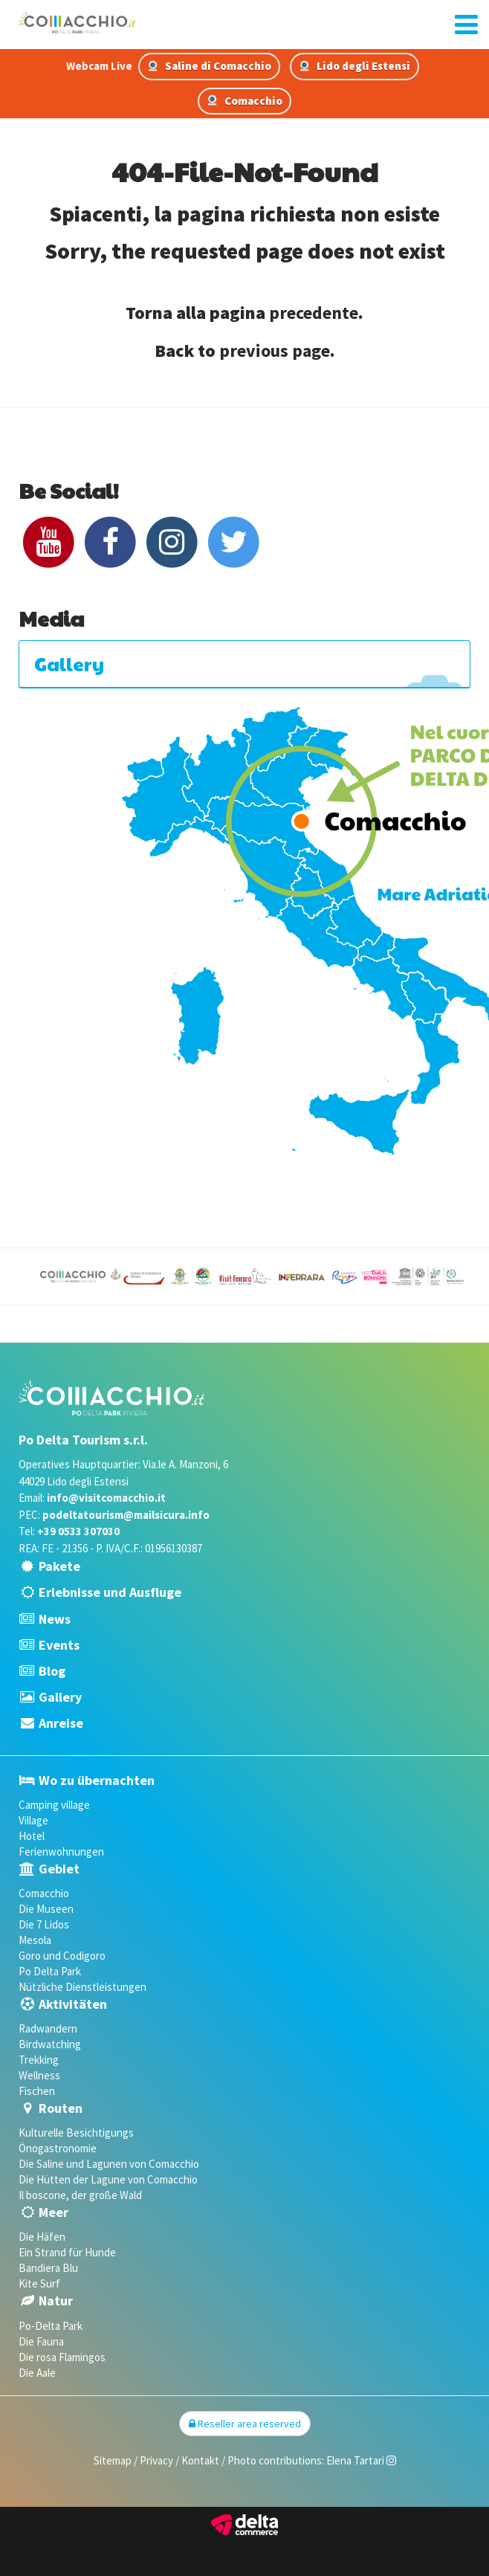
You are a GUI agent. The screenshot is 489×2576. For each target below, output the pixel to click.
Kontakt (200, 2460)
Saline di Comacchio (209, 66)
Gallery (60, 1696)
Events (59, 1644)
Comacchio (244, 101)
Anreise (61, 1722)
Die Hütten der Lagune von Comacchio (108, 2179)
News (55, 1618)
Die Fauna (41, 2341)
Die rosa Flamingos (62, 2357)
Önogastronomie (58, 2148)
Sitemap (113, 2460)
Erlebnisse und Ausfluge (110, 1592)
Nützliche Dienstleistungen (82, 1987)
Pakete (59, 1566)
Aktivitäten (73, 2003)
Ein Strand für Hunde (67, 2252)
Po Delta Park (50, 1971)
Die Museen (46, 1909)
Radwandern (48, 2028)
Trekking (39, 2060)
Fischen (37, 2091)
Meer (53, 2212)
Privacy (156, 2460)
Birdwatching (50, 2044)
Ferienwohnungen (61, 1851)
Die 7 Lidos (44, 1924)
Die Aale (37, 2373)
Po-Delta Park (50, 2326)
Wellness (39, 2075)
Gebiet (59, 1868)
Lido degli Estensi (354, 66)
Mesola (35, 1940)
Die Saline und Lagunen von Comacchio (109, 2164)
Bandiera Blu (48, 2268)
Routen (60, 2108)
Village (33, 1820)
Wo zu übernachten (97, 1780)
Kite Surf (39, 2283)
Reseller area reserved (245, 2423)
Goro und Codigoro (62, 1956)
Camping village (54, 1805)
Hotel (32, 1836)
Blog (52, 1670)
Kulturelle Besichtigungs (76, 2132)
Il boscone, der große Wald (80, 2195)
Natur (56, 2300)
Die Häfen (42, 2237)
